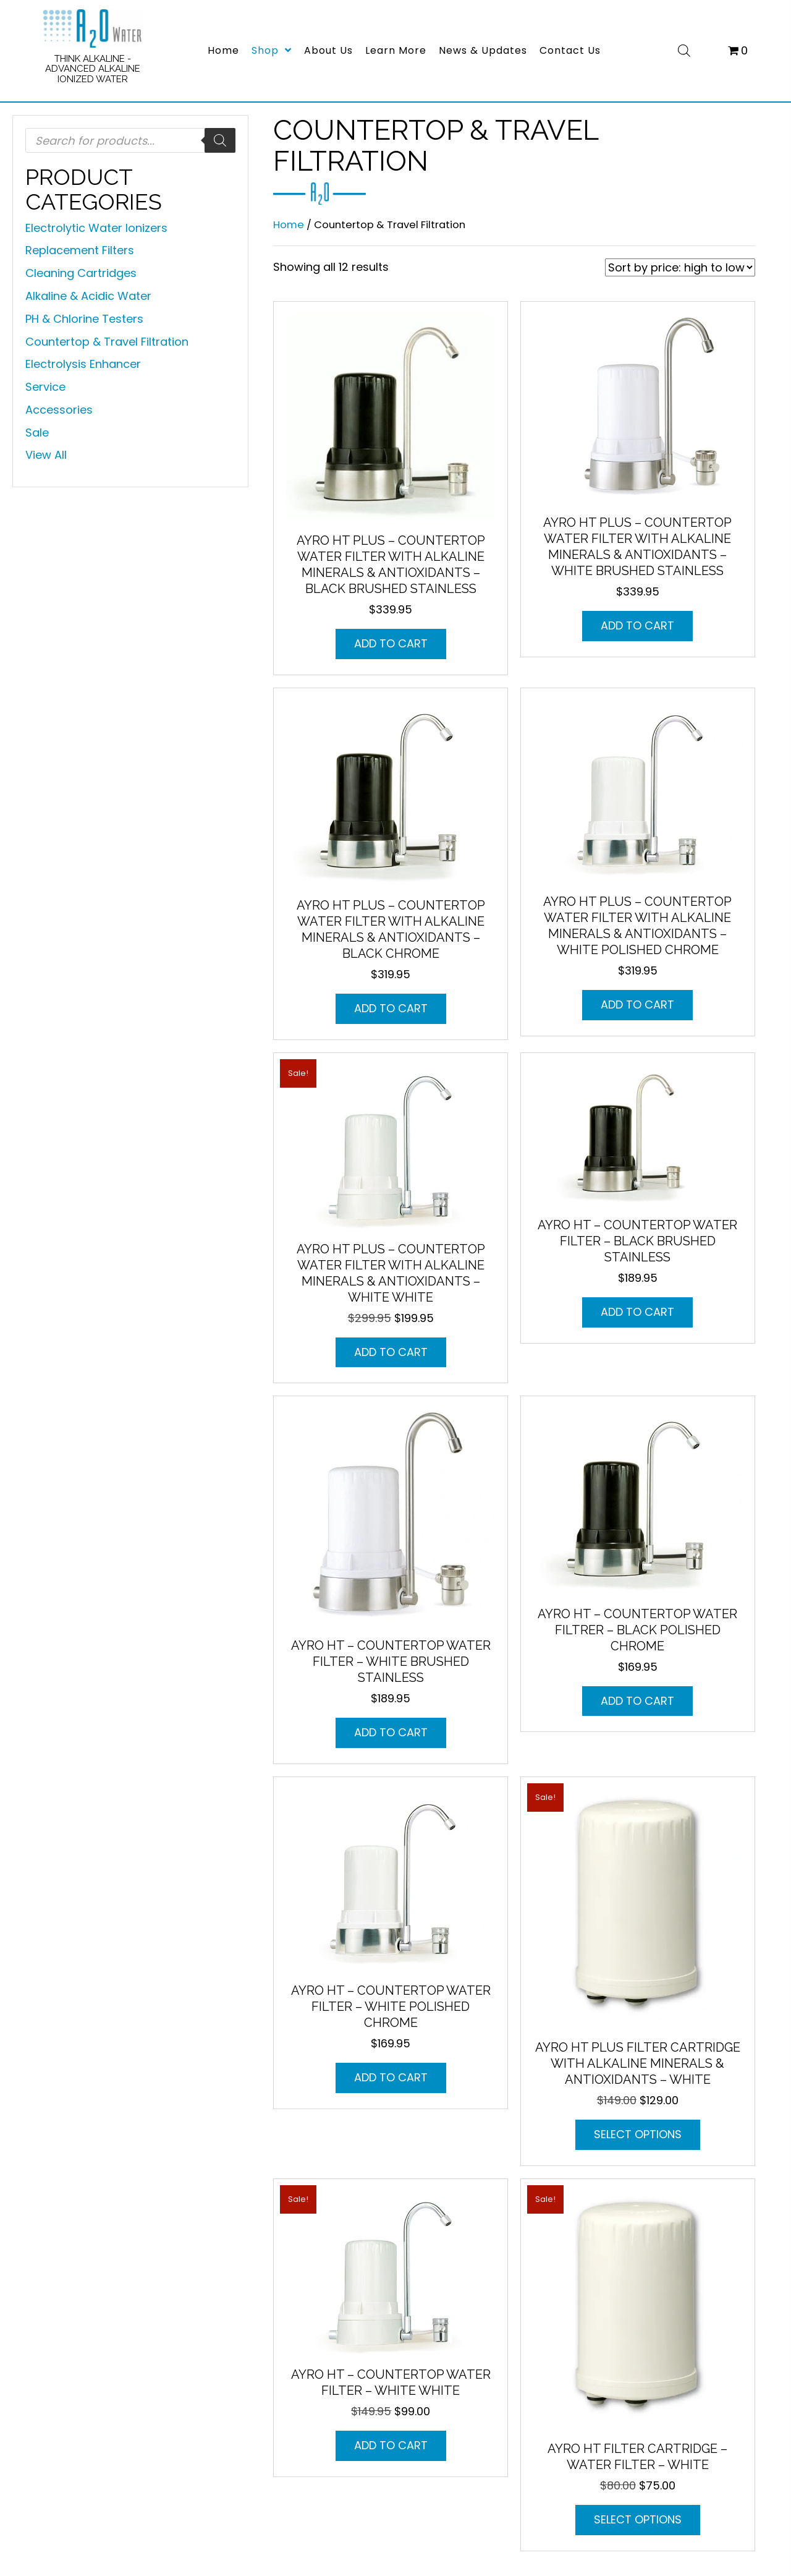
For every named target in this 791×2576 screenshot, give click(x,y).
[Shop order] (680, 267)
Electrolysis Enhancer (83, 364)
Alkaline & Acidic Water (88, 296)
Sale (37, 432)
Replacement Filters (79, 250)
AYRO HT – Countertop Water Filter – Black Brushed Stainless (637, 1241)
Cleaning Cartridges (81, 273)
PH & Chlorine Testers (84, 318)
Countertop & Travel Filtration (106, 341)
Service (45, 387)
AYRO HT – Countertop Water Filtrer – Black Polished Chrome (637, 1629)
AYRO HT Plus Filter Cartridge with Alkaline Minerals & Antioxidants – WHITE (637, 2063)
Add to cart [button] (391, 643)
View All (46, 455)
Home (288, 225)
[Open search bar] (684, 49)
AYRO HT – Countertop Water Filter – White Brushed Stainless (391, 1661)
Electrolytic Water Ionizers (96, 228)
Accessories (59, 409)
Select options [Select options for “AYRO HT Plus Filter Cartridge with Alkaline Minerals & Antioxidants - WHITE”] (638, 2134)
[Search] (220, 140)
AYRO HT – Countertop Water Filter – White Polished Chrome (391, 2006)
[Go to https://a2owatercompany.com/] (93, 48)
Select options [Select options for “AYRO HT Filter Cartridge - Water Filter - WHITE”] (638, 2519)
